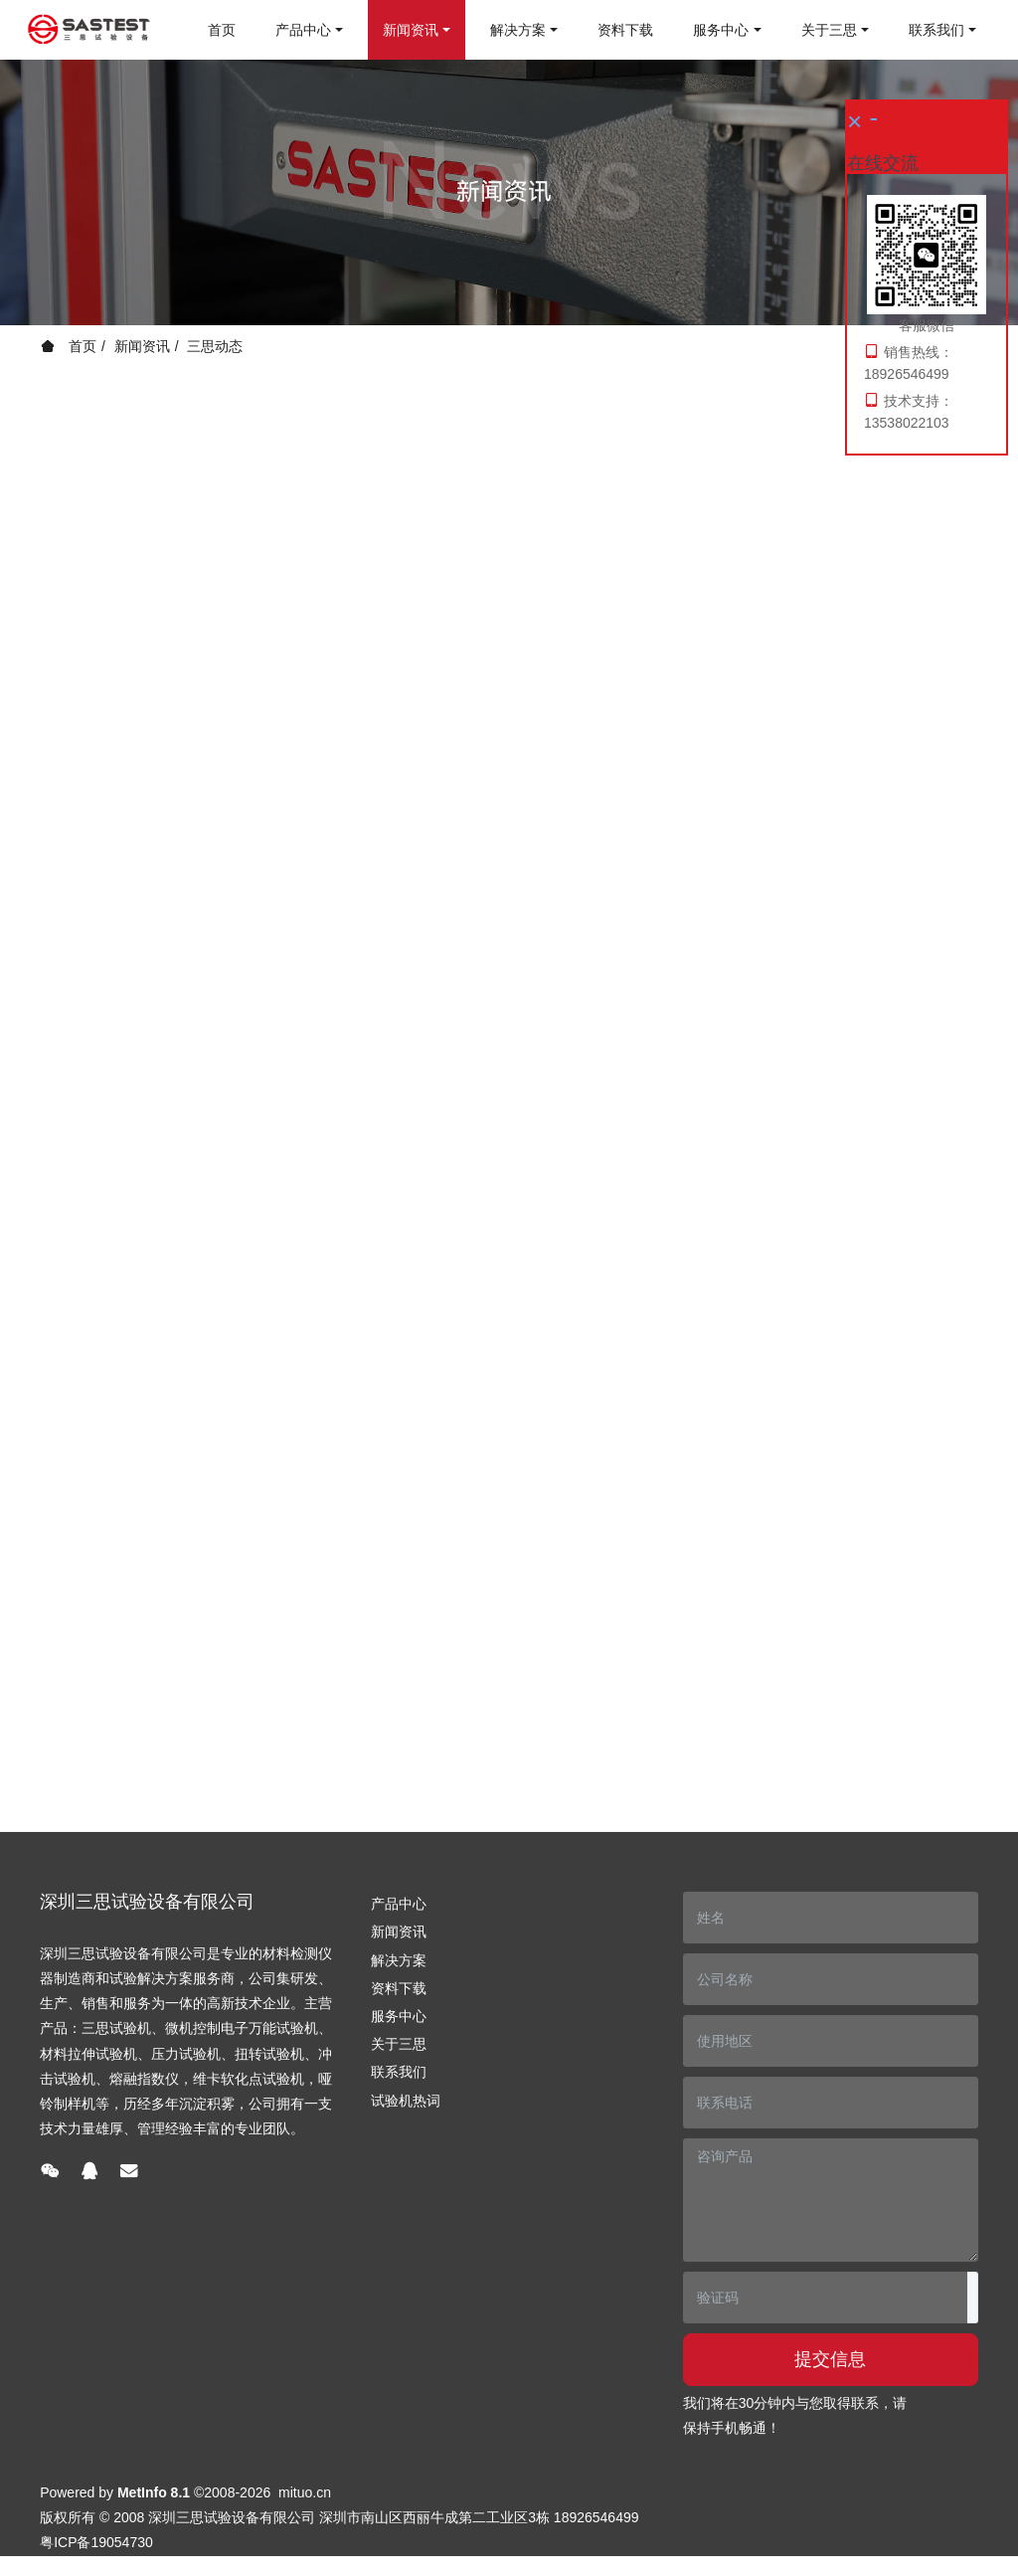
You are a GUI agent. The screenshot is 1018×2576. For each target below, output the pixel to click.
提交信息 (830, 2359)
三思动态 (215, 346)
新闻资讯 (142, 346)
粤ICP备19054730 (96, 2542)
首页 (222, 30)
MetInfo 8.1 (153, 2492)
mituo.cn (304, 2492)
